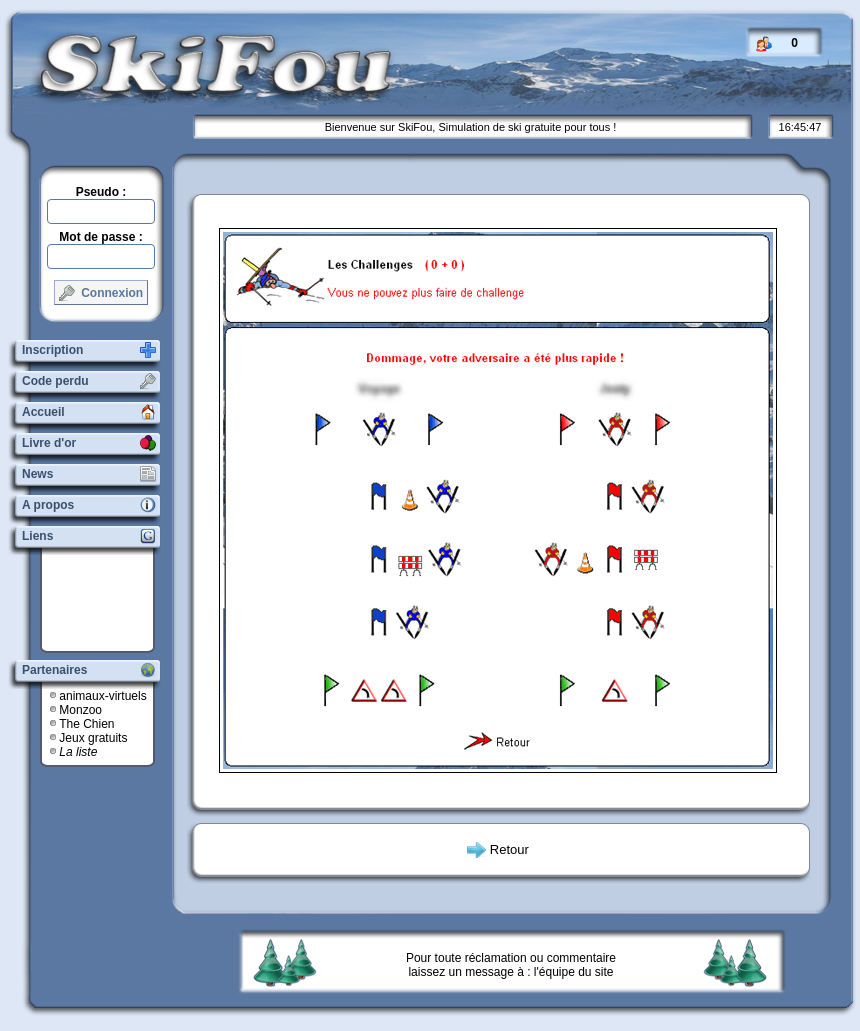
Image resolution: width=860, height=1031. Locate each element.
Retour (509, 849)
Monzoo (80, 710)
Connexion (101, 293)
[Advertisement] (105, 600)
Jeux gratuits (93, 738)
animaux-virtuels (102, 696)
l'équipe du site (574, 972)
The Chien (86, 724)
